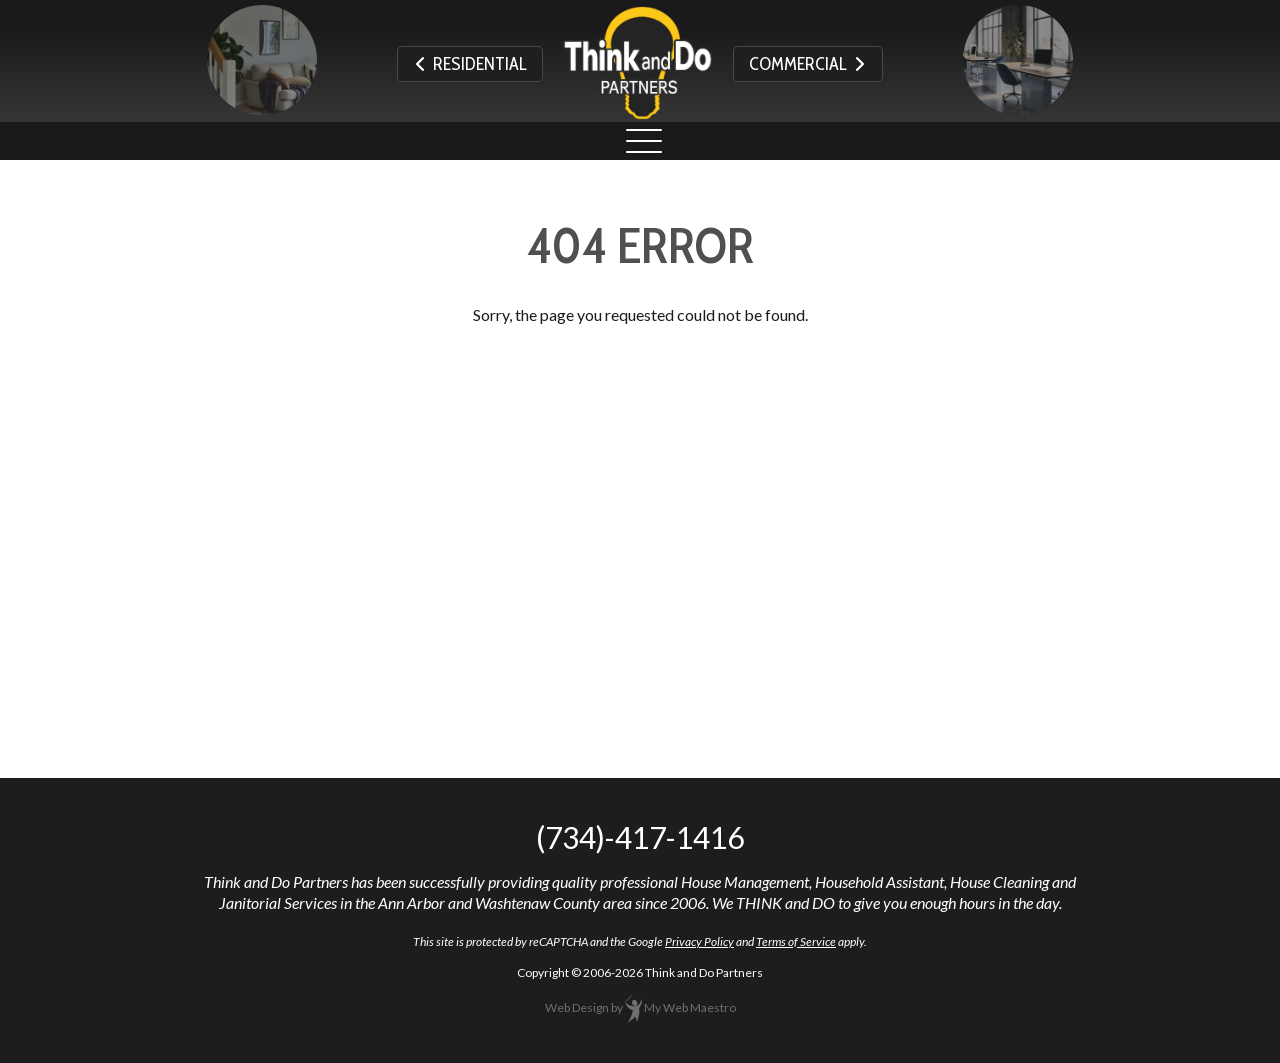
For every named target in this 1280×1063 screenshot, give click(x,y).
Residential (470, 64)
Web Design (577, 1007)
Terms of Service (796, 941)
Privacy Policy (699, 941)
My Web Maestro (690, 1007)
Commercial (808, 64)
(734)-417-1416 (640, 837)
